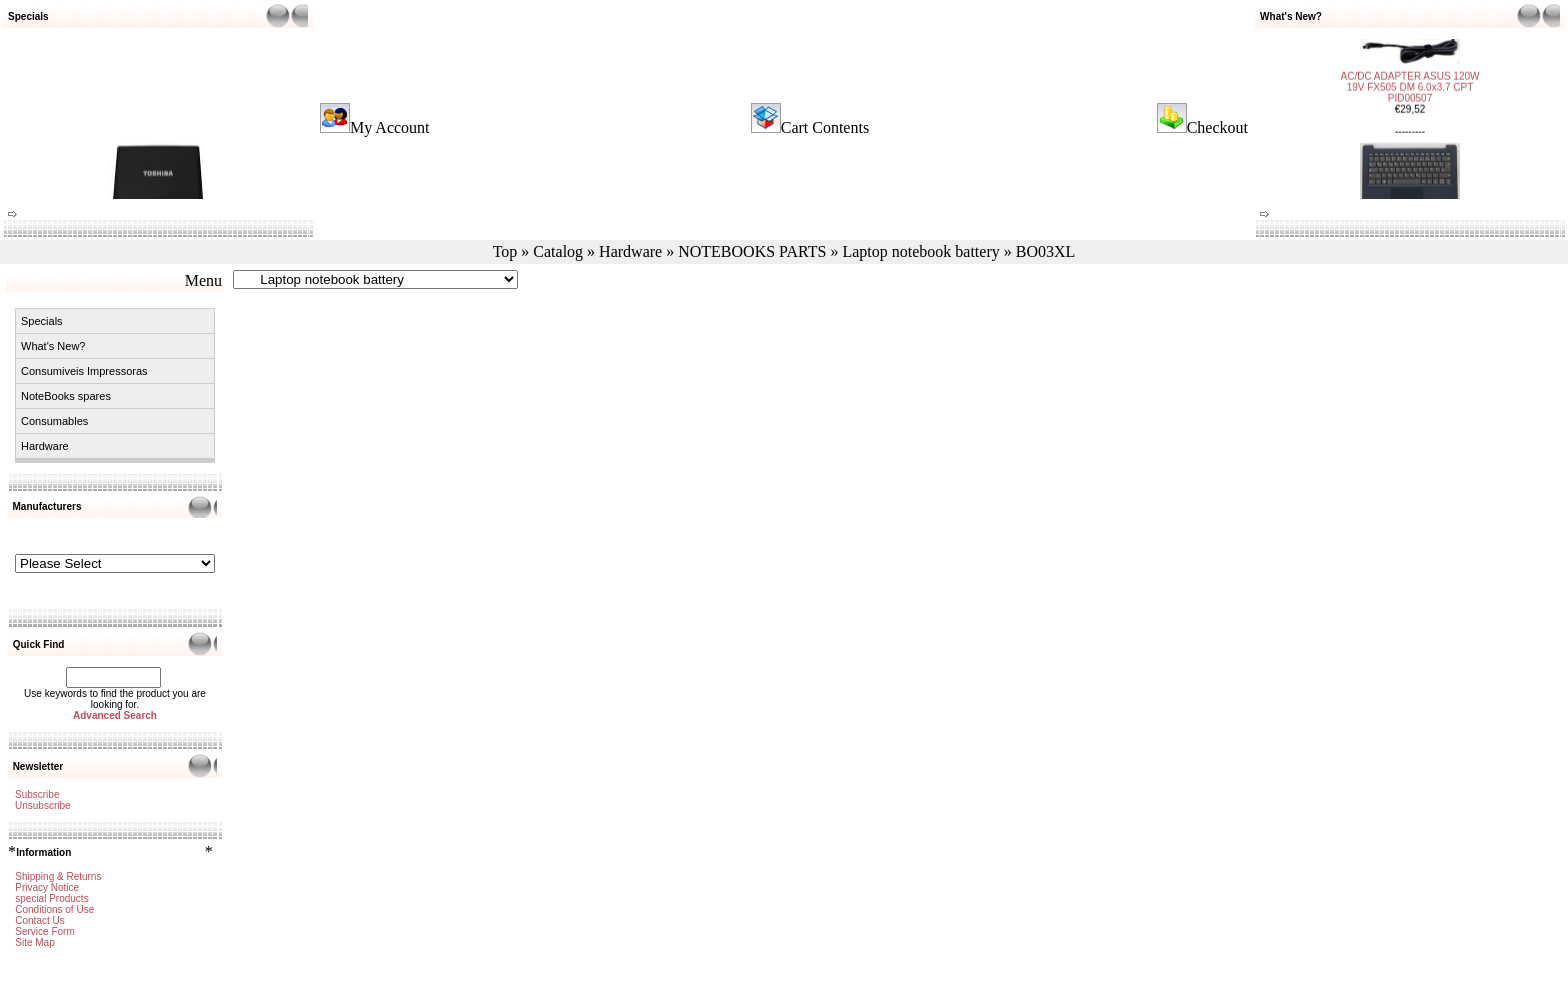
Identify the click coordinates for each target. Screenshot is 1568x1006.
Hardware (630, 251)
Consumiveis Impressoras (84, 371)
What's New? (53, 346)
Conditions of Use (54, 909)
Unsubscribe (43, 805)
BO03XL (1046, 251)
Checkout (1217, 127)
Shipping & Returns (58, 876)
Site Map (34, 942)
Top (505, 251)
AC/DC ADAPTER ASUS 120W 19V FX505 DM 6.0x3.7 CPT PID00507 (1410, 79)
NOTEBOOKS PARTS (752, 251)
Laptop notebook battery (920, 251)
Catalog (558, 251)
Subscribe (37, 794)
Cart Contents (825, 127)
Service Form (44, 931)
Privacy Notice (47, 887)
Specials (42, 321)
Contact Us (39, 920)
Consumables (54, 421)
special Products (51, 898)
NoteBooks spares (66, 396)
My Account (390, 127)
